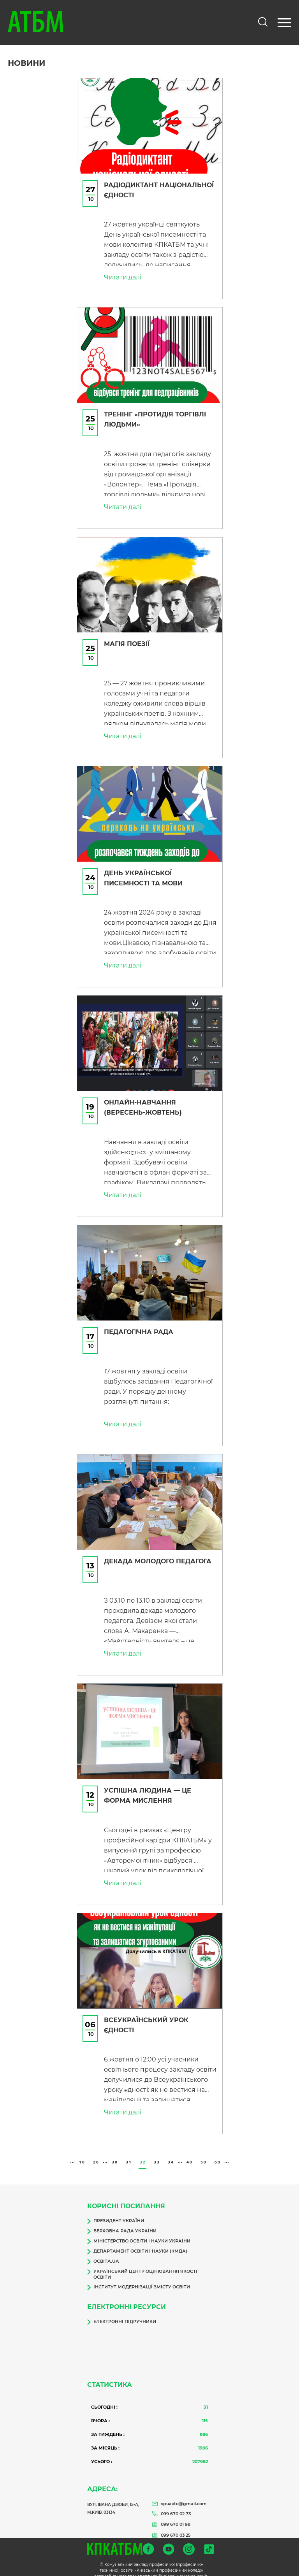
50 (203, 2153)
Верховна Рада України (122, 2223)
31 (129, 2153)
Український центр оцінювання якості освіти (142, 2266)
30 (115, 2153)
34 (171, 2153)
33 (157, 2153)
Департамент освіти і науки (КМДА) (137, 2243)
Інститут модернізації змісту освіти (138, 2279)
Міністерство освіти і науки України (138, 2233)
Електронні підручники (121, 2314)
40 (189, 2153)
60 (217, 2153)
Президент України (115, 2213)
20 (96, 2153)
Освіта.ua (103, 2253)
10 (82, 2153)
